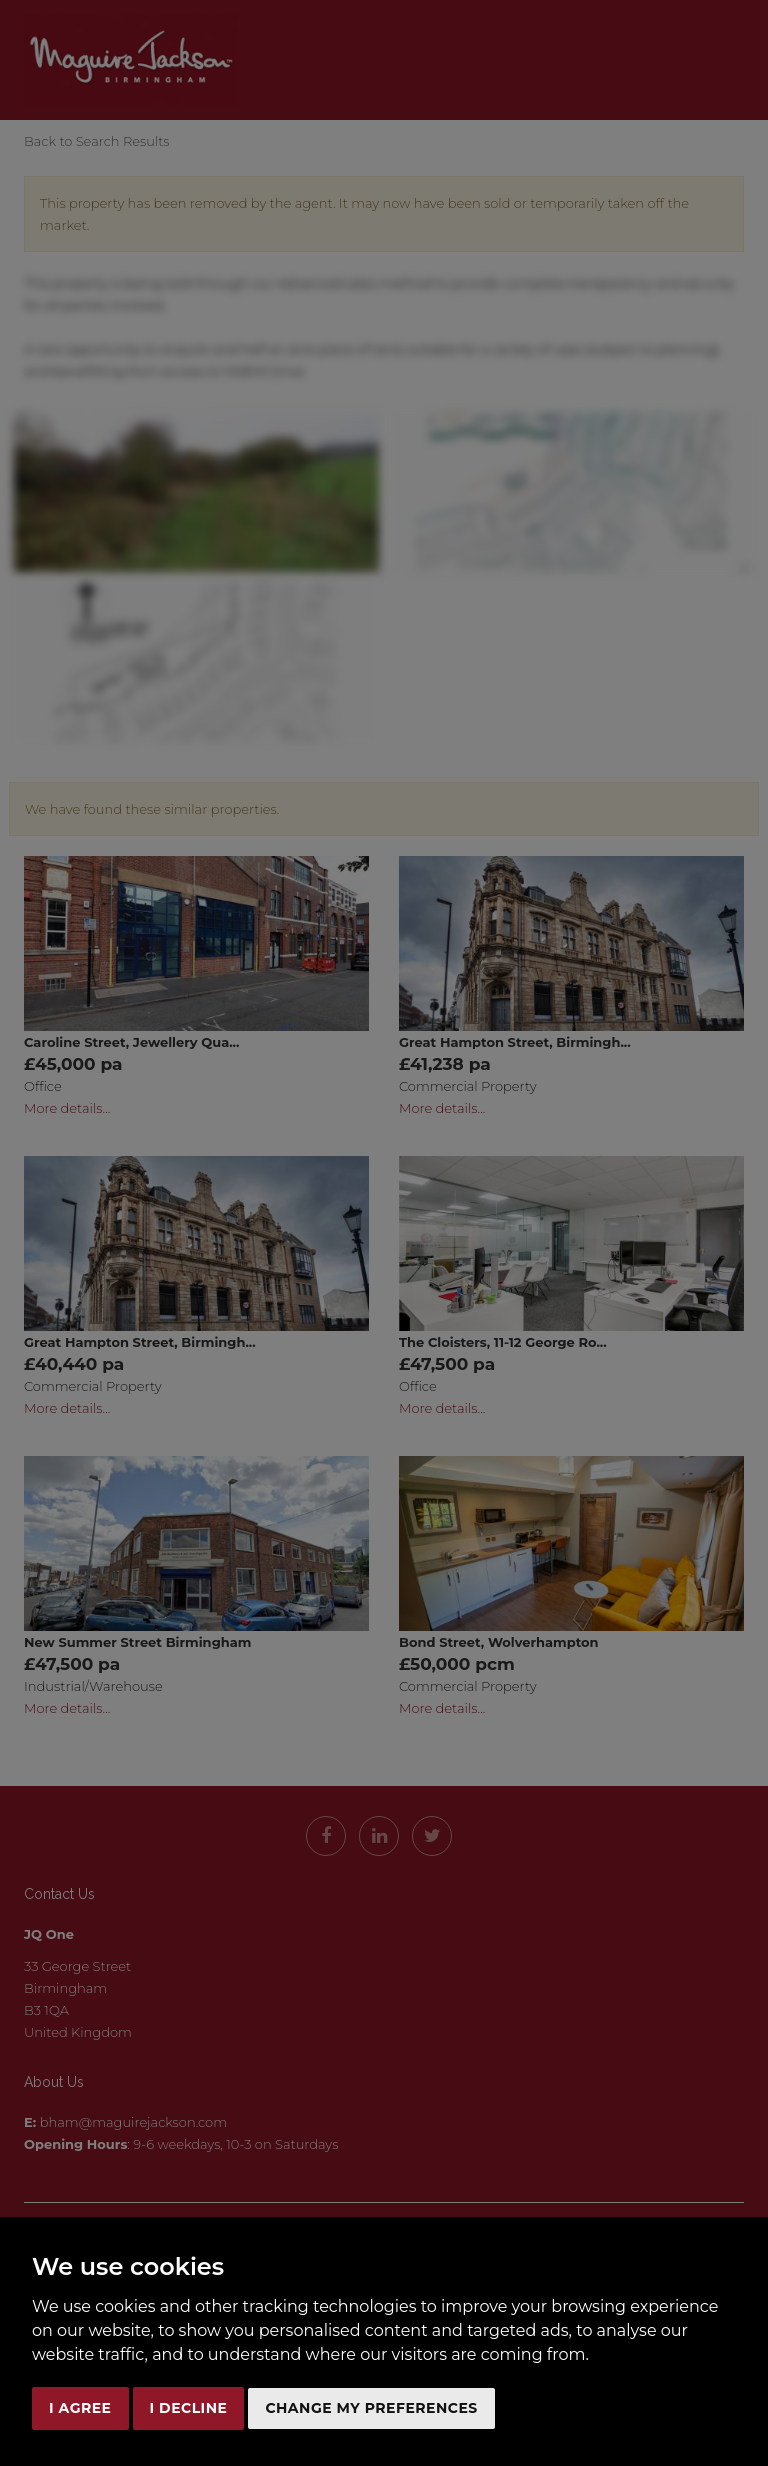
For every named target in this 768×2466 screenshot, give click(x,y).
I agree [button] (80, 2408)
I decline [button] (189, 2408)
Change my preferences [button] (371, 2408)
